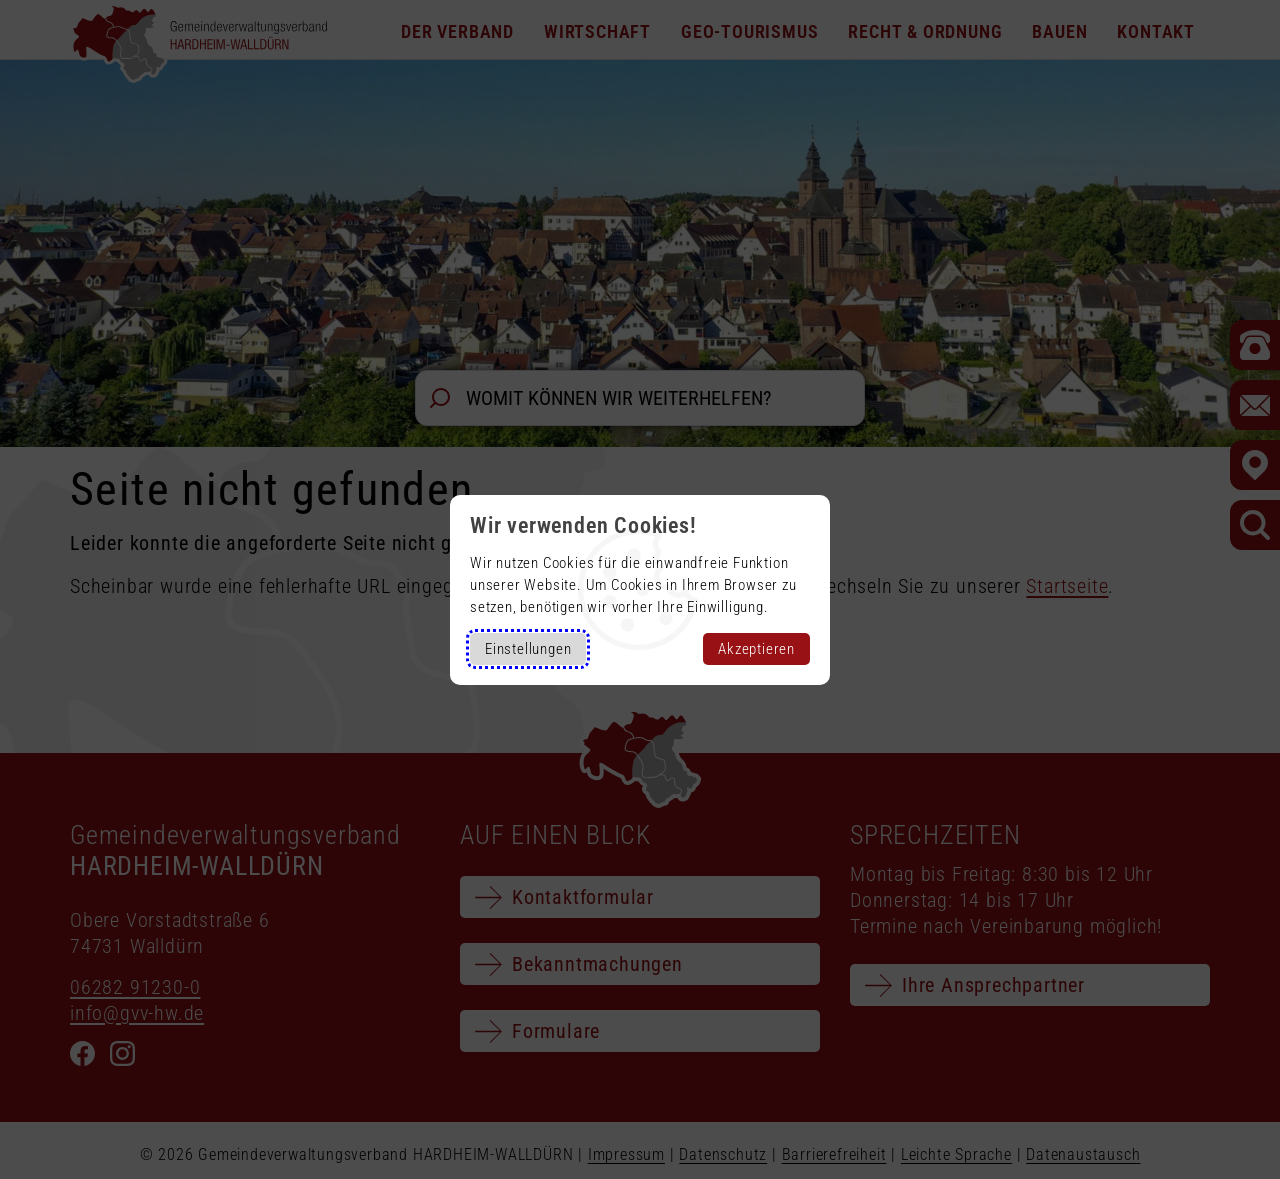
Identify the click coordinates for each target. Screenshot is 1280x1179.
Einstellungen (528, 649)
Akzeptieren (756, 649)
